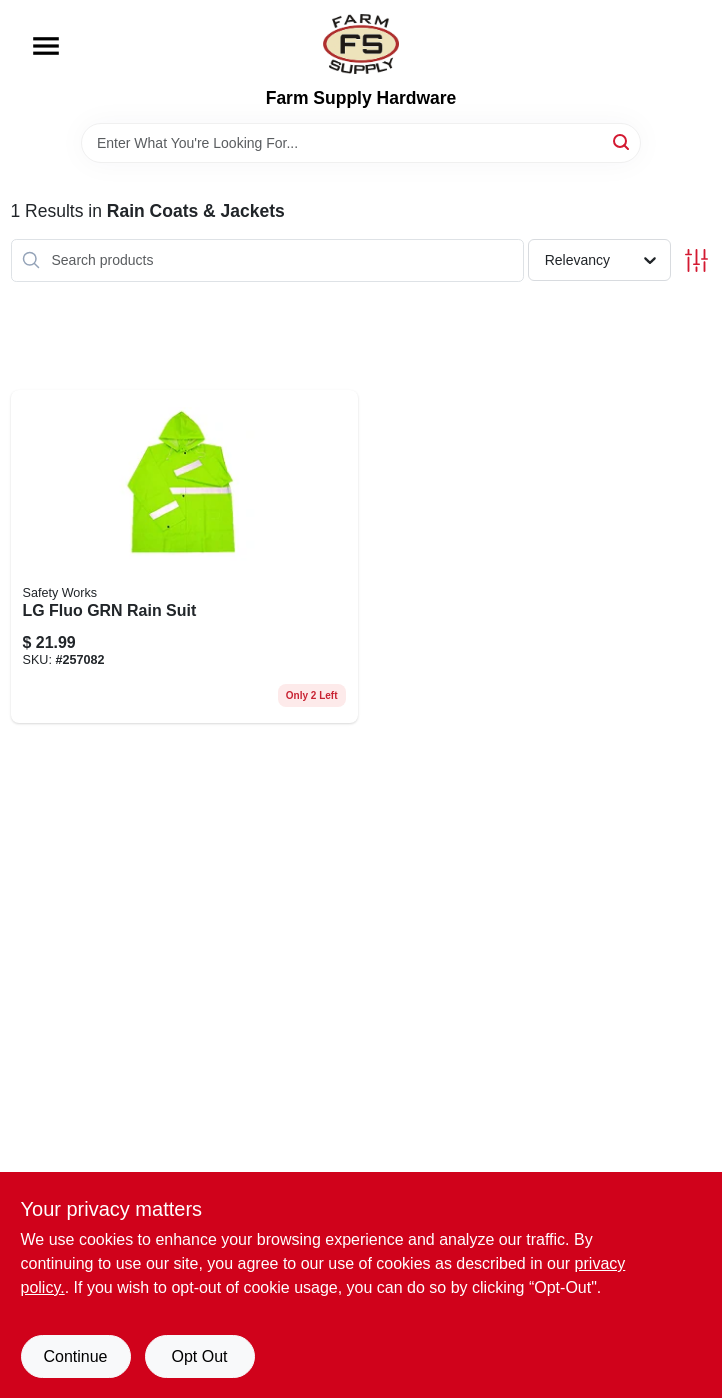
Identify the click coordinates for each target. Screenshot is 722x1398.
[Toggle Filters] (696, 260)
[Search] (622, 141)
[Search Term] (361, 143)
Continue (75, 1356)
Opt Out (199, 1356)
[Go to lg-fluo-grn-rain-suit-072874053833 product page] (184, 556)
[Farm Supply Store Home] (361, 44)
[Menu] (46, 46)
